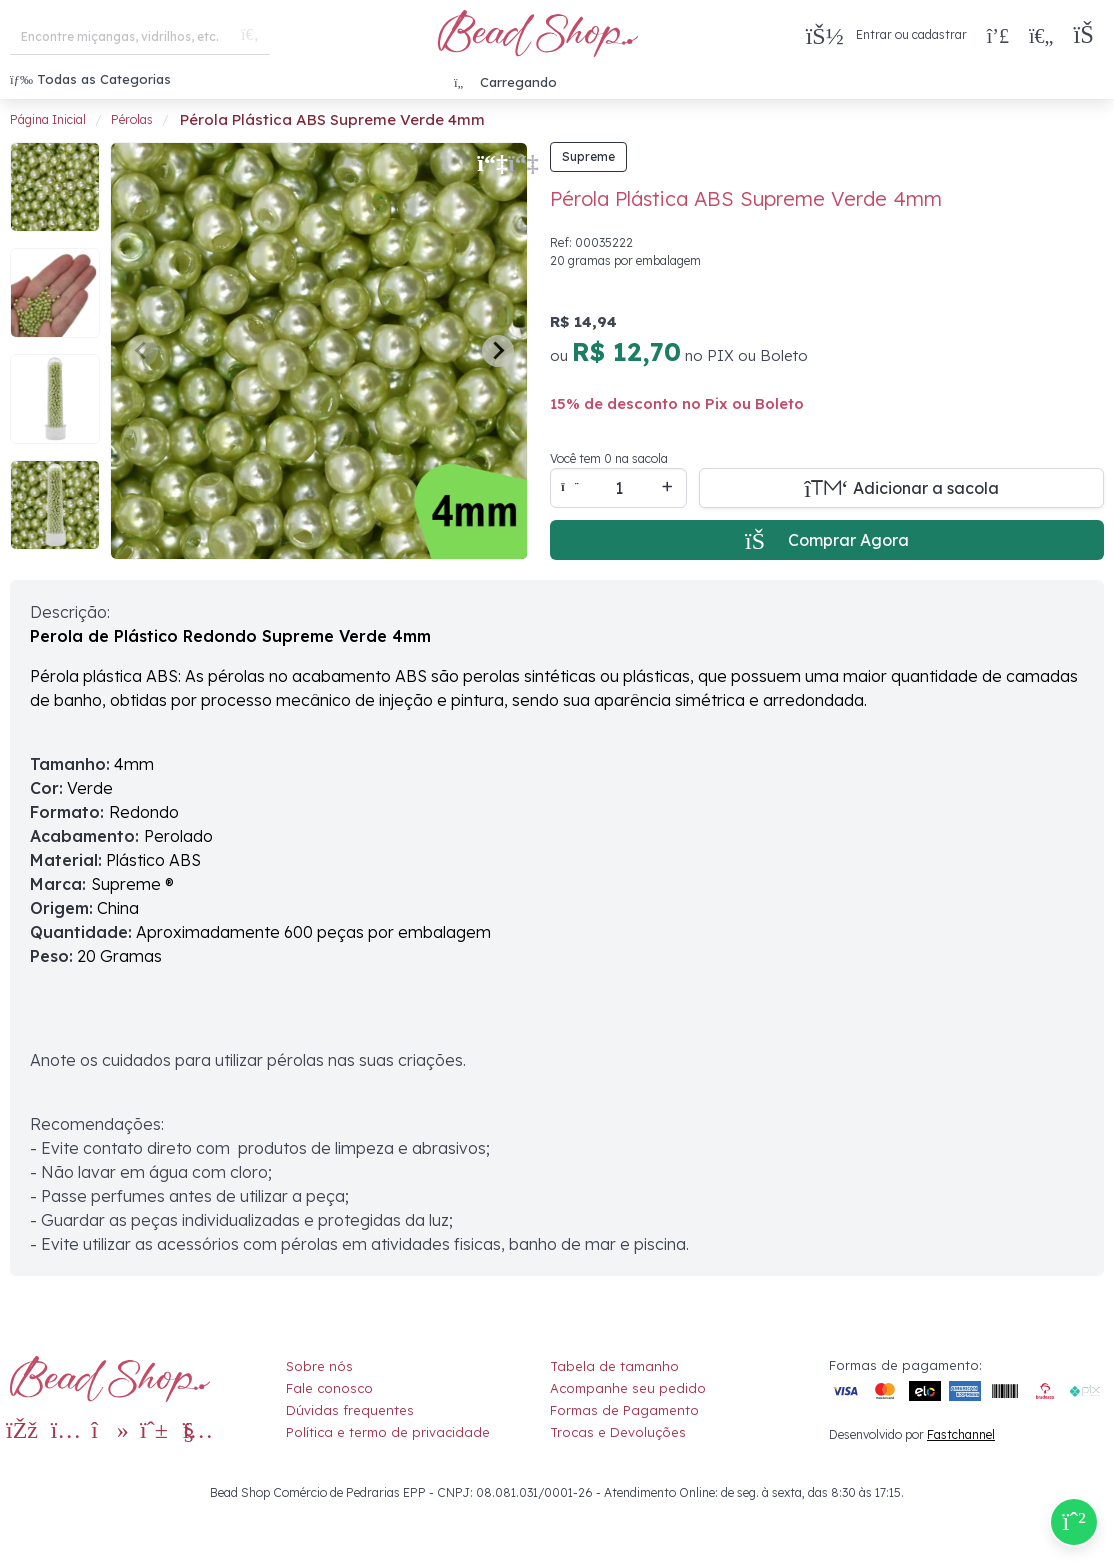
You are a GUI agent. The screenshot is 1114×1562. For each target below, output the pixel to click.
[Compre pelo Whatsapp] (1074, 1522)
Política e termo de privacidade (388, 1432)
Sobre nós (319, 1366)
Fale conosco (329, 1388)
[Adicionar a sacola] (901, 488)
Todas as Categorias (90, 79)
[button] (1088, 35)
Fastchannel (961, 1434)
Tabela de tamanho (614, 1366)
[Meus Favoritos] (1041, 35)
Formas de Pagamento (624, 1410)
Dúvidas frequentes (350, 1410)
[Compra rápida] (998, 35)
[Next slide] (498, 351)
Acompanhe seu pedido (628, 1388)
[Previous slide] (142, 351)
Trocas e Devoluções (618, 1432)
